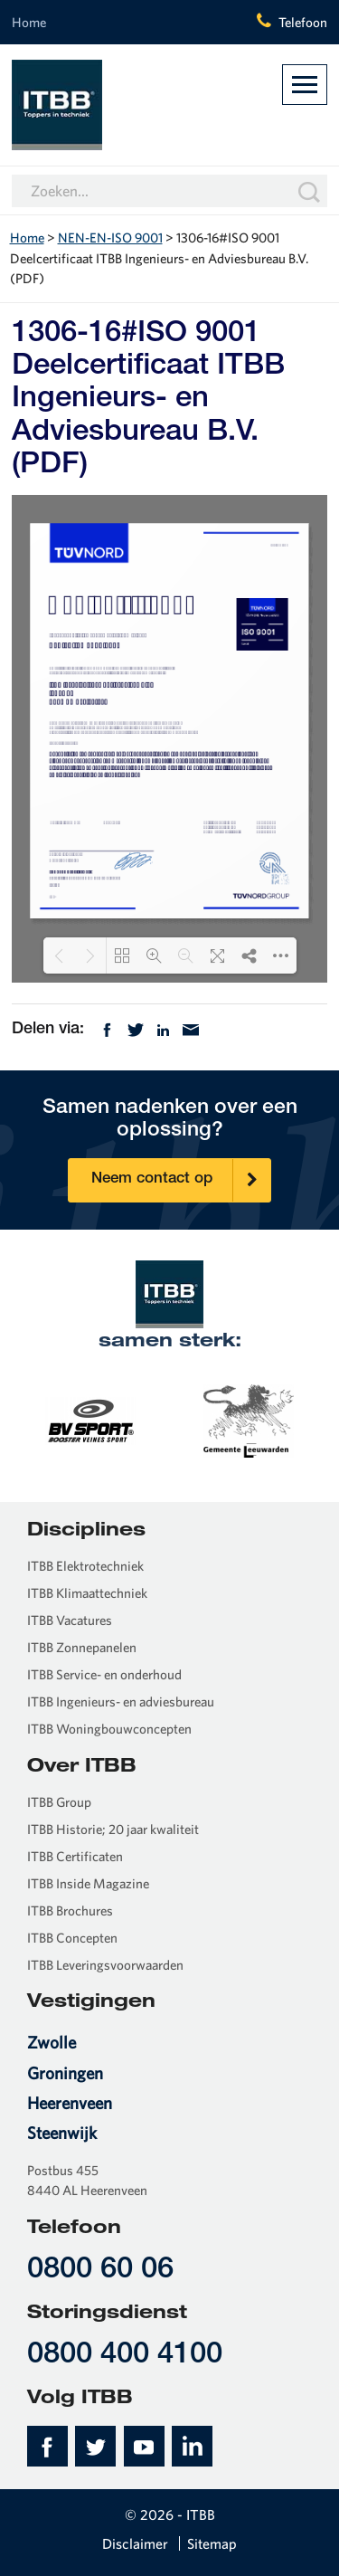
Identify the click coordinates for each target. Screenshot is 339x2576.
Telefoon (302, 22)
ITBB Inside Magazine (88, 1883)
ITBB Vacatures (69, 1620)
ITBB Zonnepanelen (82, 1647)
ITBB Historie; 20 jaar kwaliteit (113, 1829)
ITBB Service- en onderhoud (104, 1674)
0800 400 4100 (124, 2356)
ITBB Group (59, 1802)
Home (29, 22)
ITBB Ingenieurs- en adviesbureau (120, 1701)
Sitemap (212, 2543)
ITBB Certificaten (75, 1856)
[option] (170, 1419)
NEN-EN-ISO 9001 (110, 237)
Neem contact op (180, 1180)
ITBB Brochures (70, 1910)
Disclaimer (135, 2543)
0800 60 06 (100, 2271)
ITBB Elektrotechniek (85, 1565)
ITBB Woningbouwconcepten (109, 1728)
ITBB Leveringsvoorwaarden (105, 1964)
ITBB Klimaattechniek (87, 1593)
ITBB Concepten (72, 1937)
